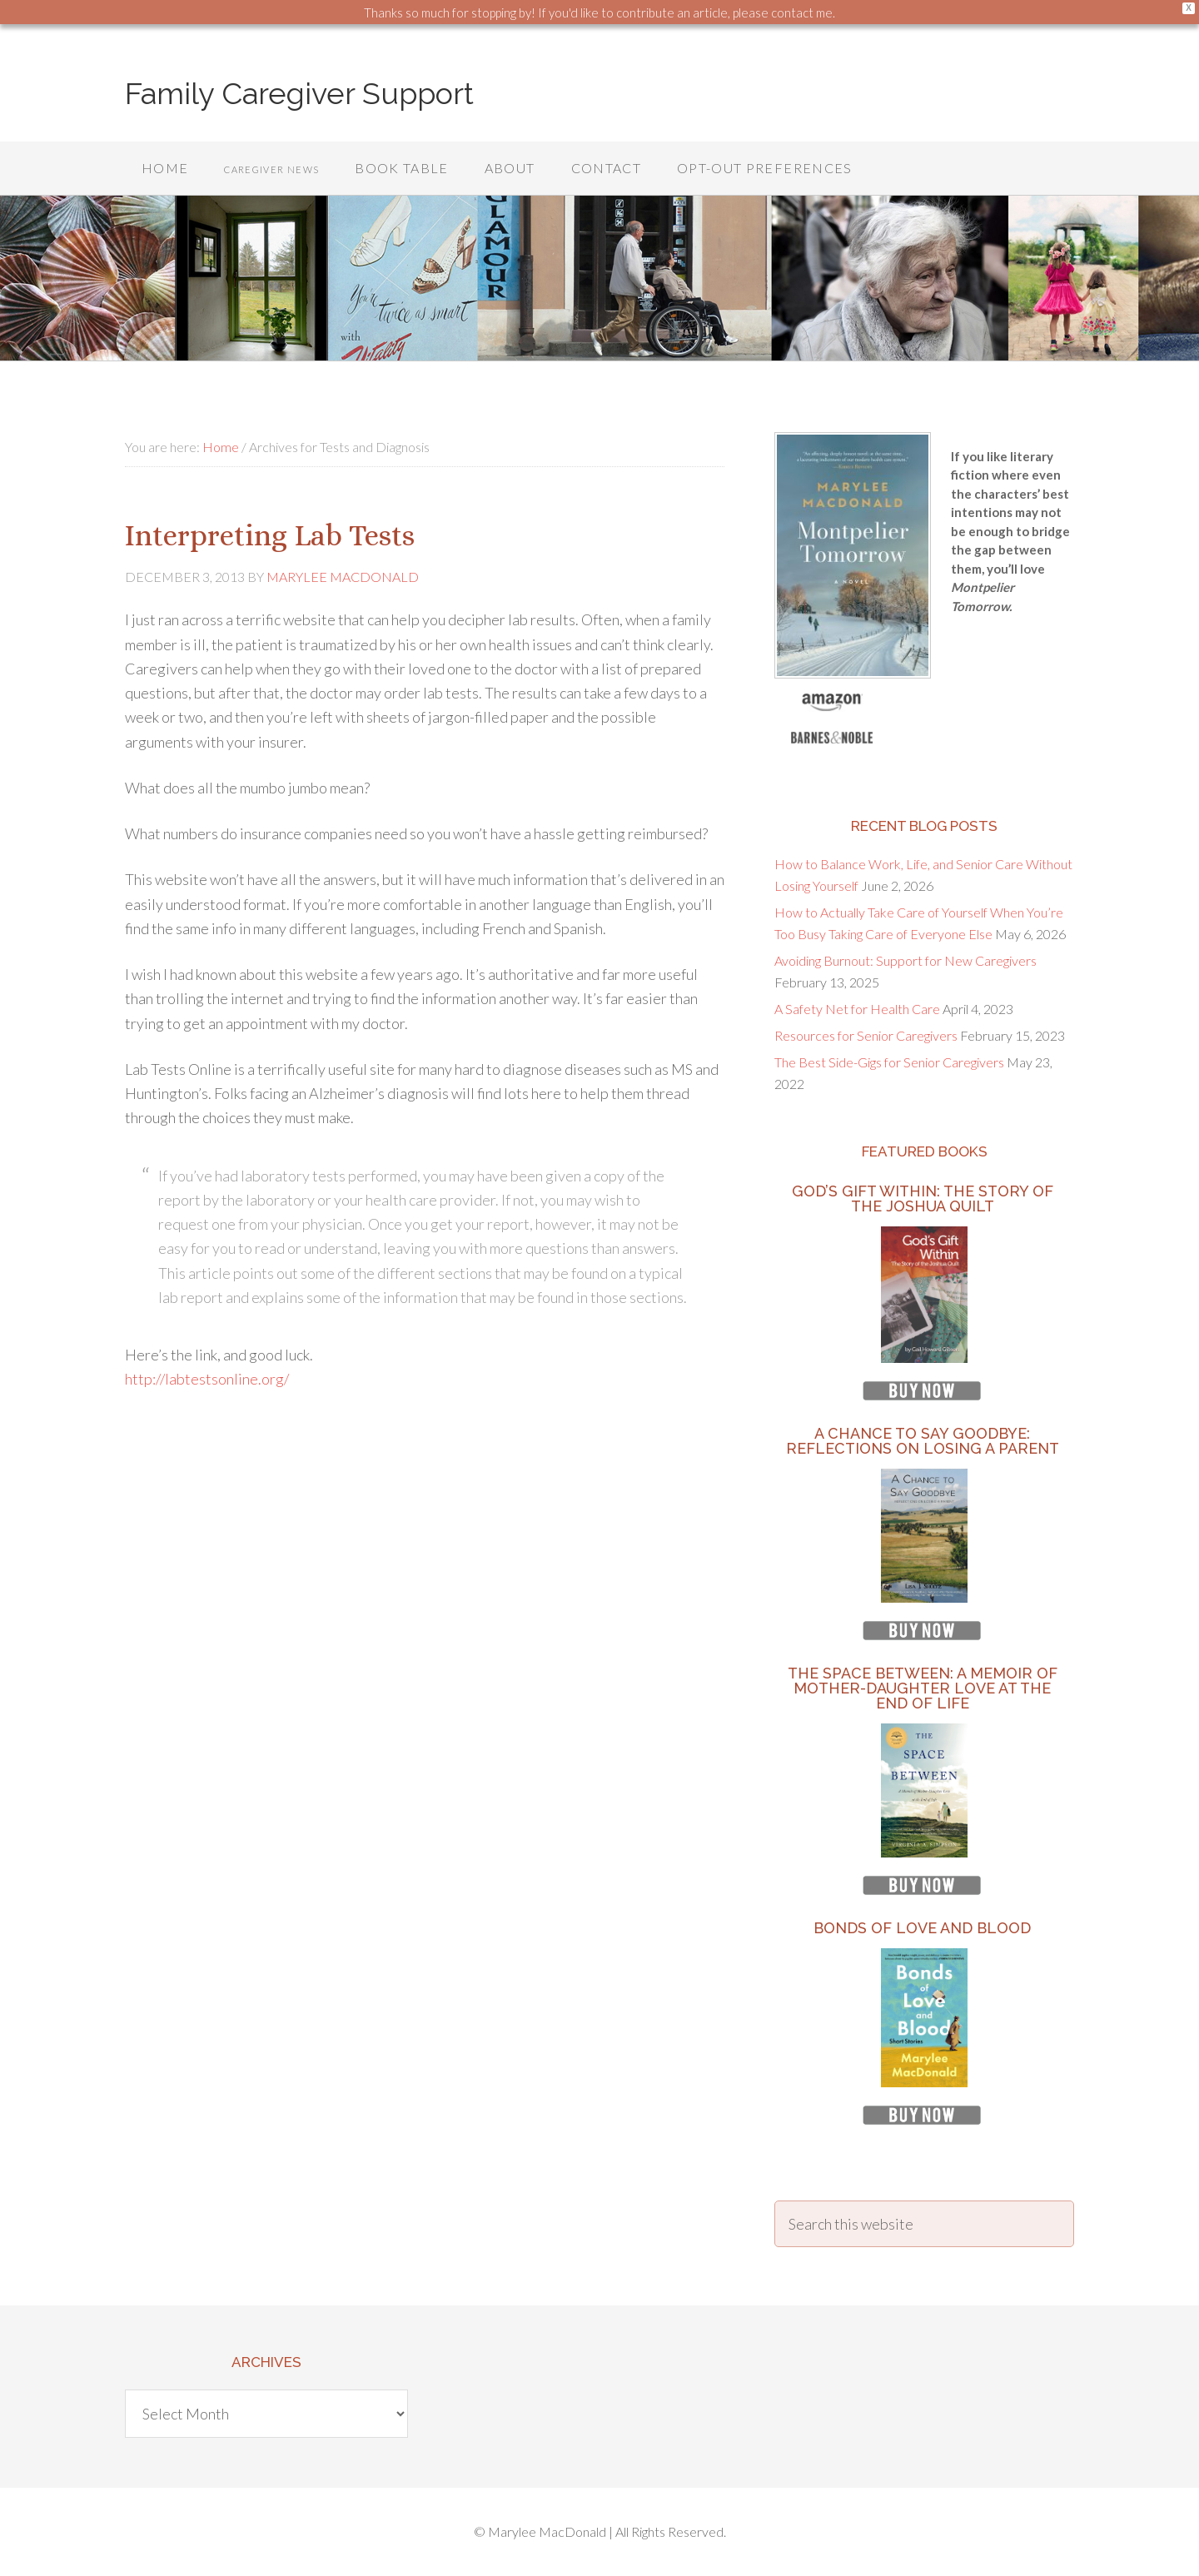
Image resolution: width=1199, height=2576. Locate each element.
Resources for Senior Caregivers (866, 1035)
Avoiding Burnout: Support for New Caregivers (905, 960)
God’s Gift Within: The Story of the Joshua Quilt (922, 1198)
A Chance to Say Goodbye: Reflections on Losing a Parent (922, 1441)
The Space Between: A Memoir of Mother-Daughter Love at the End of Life (922, 1688)
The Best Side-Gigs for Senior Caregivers (889, 1062)
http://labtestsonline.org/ (207, 1379)
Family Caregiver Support (299, 93)
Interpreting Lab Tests (273, 535)
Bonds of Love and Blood (922, 1928)
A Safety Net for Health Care (857, 1009)
